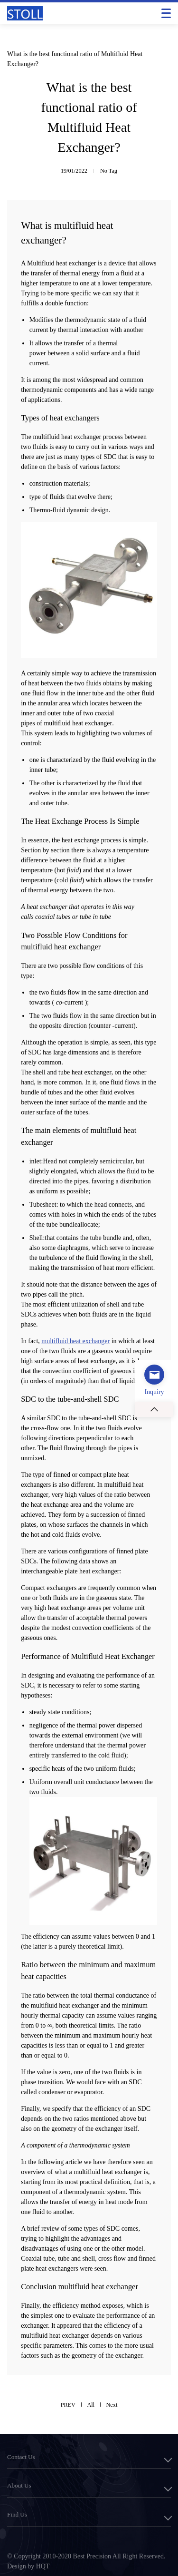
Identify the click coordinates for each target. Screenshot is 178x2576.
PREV (68, 2404)
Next (112, 2404)
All (90, 2404)
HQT (43, 2566)
